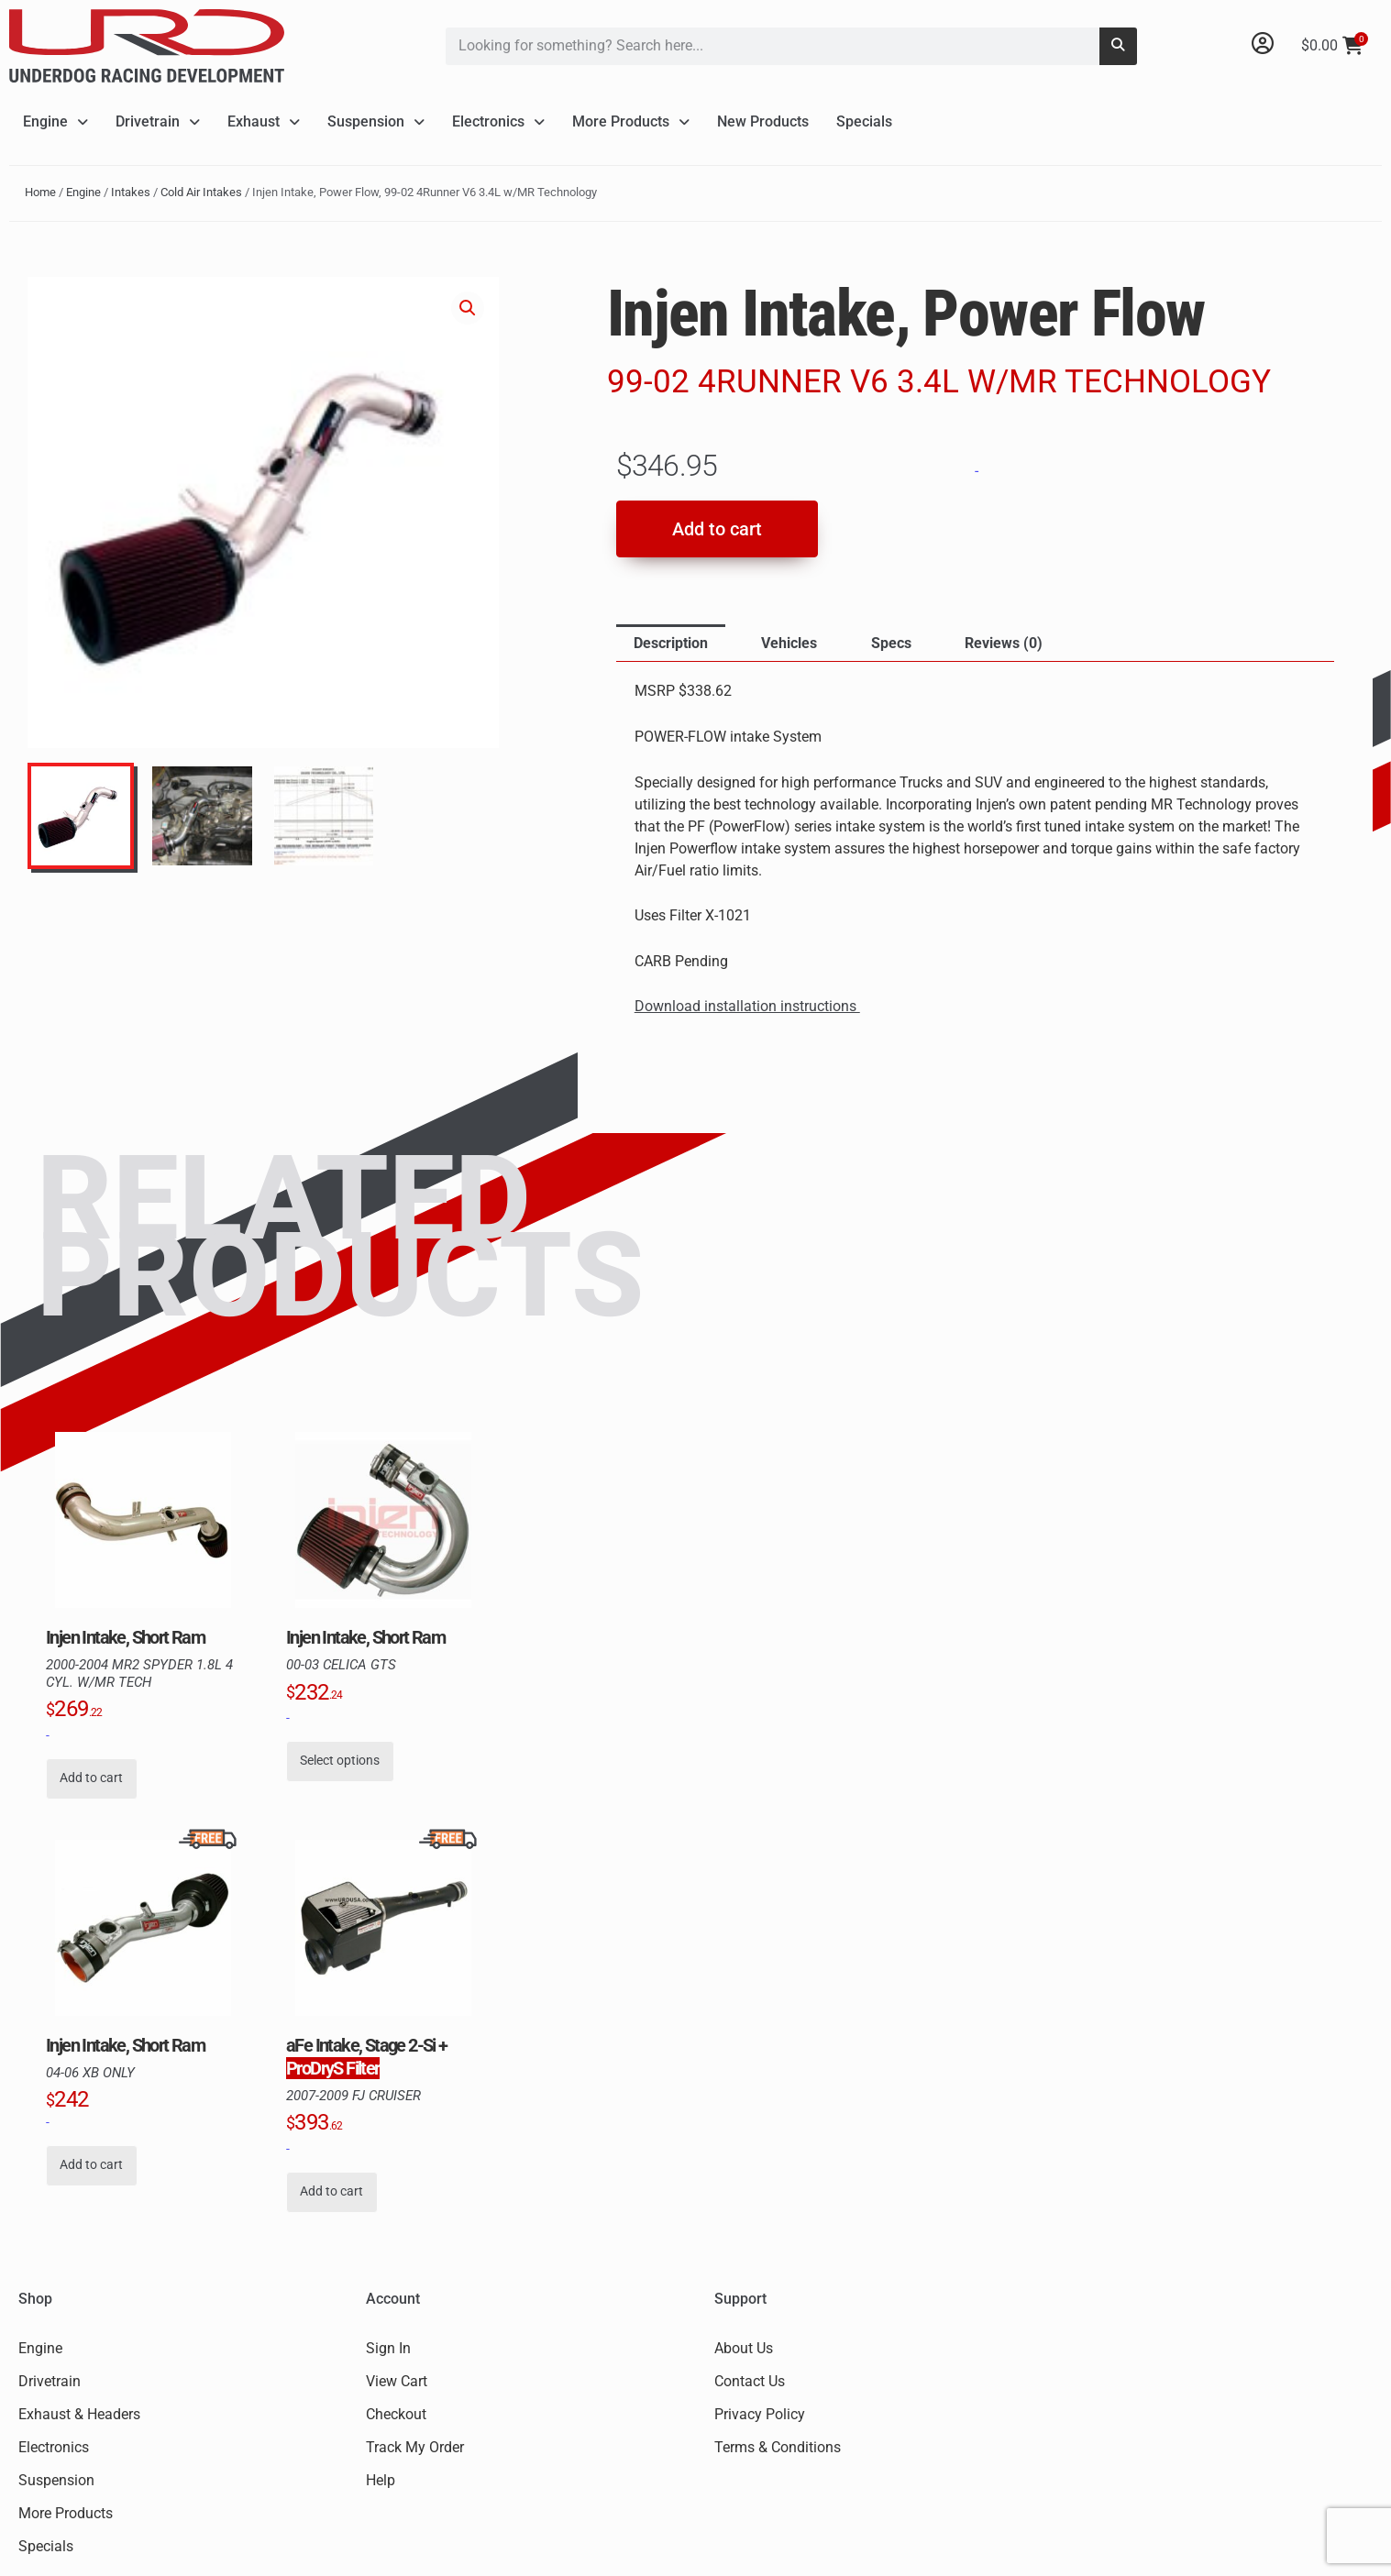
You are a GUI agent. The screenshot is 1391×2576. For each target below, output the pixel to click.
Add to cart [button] (91, 1778)
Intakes (130, 192)
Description (671, 643)
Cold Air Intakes (201, 192)
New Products (763, 121)
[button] (467, 308)
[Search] (1118, 46)
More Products (631, 121)
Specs (891, 643)
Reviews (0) (1004, 643)
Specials (864, 121)
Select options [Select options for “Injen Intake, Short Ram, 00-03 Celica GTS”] (340, 1760)
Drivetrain (158, 121)
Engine (55, 121)
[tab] (670, 643)
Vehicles (789, 643)
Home (40, 192)
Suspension (376, 121)
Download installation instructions (747, 1006)
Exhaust (263, 121)
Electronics (498, 121)
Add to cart (717, 529)
